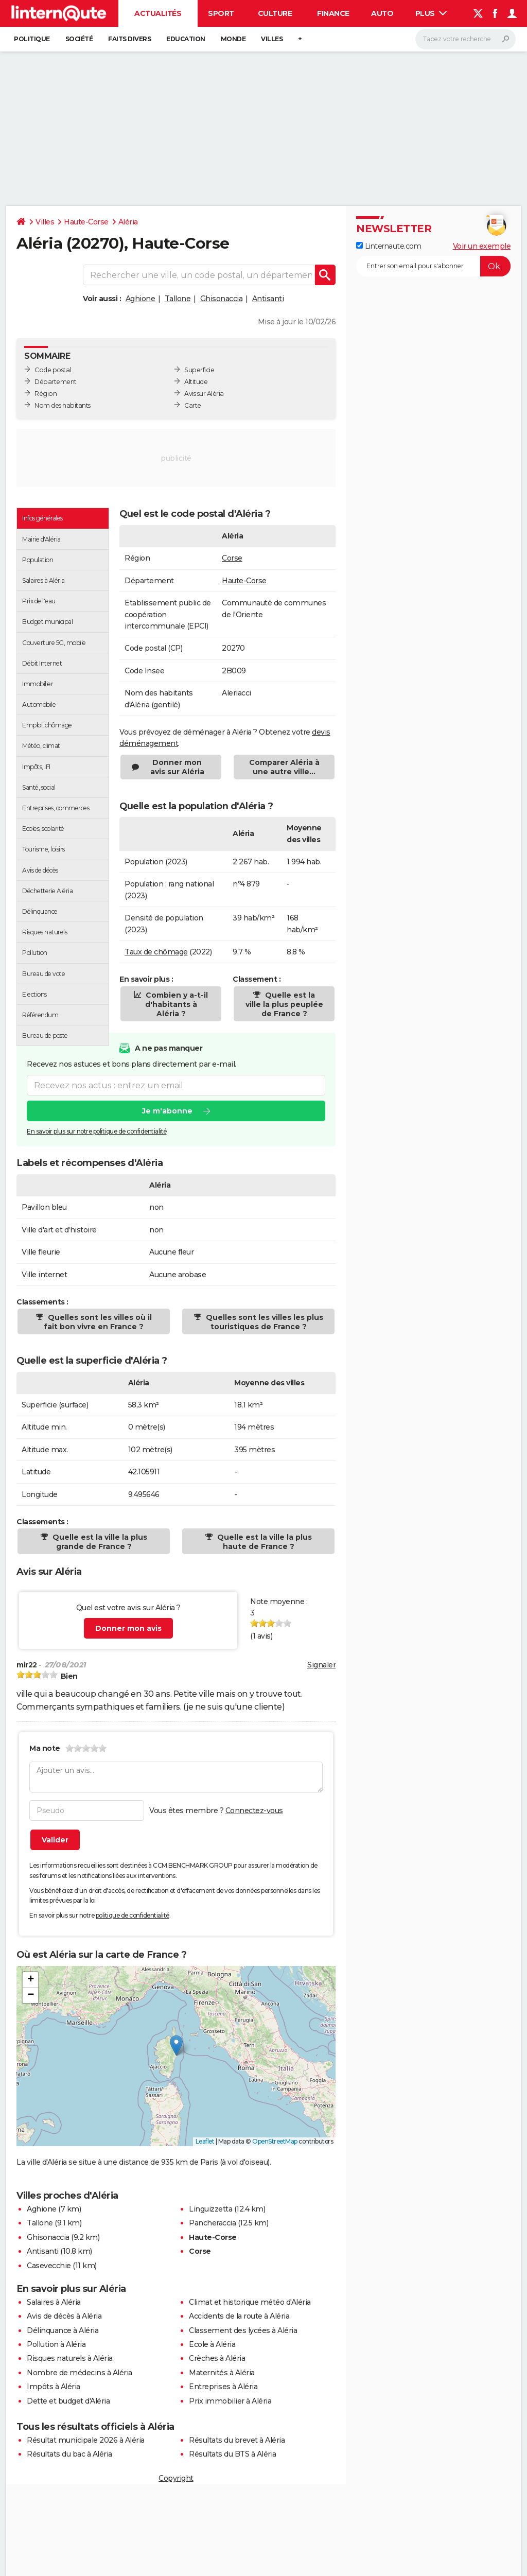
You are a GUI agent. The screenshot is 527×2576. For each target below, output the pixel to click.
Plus (431, 13)
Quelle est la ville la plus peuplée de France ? (284, 1004)
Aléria (128, 222)
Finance (333, 13)
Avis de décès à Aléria (64, 2316)
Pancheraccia (212, 2222)
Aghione (140, 298)
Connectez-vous (254, 1810)
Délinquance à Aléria (62, 2330)
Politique (32, 39)
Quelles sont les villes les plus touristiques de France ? (263, 1322)
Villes (272, 39)
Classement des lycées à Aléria (243, 2330)
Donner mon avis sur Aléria (177, 767)
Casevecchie (49, 2265)
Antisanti (268, 298)
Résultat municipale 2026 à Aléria (86, 2440)
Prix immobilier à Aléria (230, 2401)
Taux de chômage (156, 951)
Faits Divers (129, 39)
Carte (192, 405)
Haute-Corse (86, 222)
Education (185, 39)
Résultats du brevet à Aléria (237, 2440)
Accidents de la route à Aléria (239, 2316)
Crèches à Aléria (217, 2358)
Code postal (52, 370)
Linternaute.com (388, 246)
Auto (382, 13)
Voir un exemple (482, 246)
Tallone (178, 298)
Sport (221, 13)
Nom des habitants (62, 405)
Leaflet (205, 2141)
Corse (232, 558)
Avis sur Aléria (204, 393)
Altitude (195, 382)
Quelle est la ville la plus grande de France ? (98, 1542)
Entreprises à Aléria (223, 2386)
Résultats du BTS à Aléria (232, 2454)
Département (55, 382)
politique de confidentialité (132, 1915)
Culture (275, 13)
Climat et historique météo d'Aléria (250, 2302)
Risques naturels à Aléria (70, 2358)
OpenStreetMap (274, 2141)
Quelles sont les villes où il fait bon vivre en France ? (98, 1322)
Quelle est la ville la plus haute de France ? (263, 1542)
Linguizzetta (210, 2209)
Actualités (157, 13)
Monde (233, 39)
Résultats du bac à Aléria (69, 2454)
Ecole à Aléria (212, 2344)
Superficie (199, 370)
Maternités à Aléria (222, 2372)
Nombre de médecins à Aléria (79, 2372)
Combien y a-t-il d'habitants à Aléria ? (176, 1004)
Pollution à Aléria (56, 2344)
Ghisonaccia (221, 298)
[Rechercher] (465, 39)
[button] (176, 2045)
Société (79, 39)
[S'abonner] (433, 266)
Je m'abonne (167, 1111)
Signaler (321, 1664)
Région (45, 393)
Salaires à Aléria (54, 2302)
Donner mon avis (128, 1628)
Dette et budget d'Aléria (68, 2401)
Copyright (176, 2478)
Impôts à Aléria (53, 2386)
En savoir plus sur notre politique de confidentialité (97, 1131)
